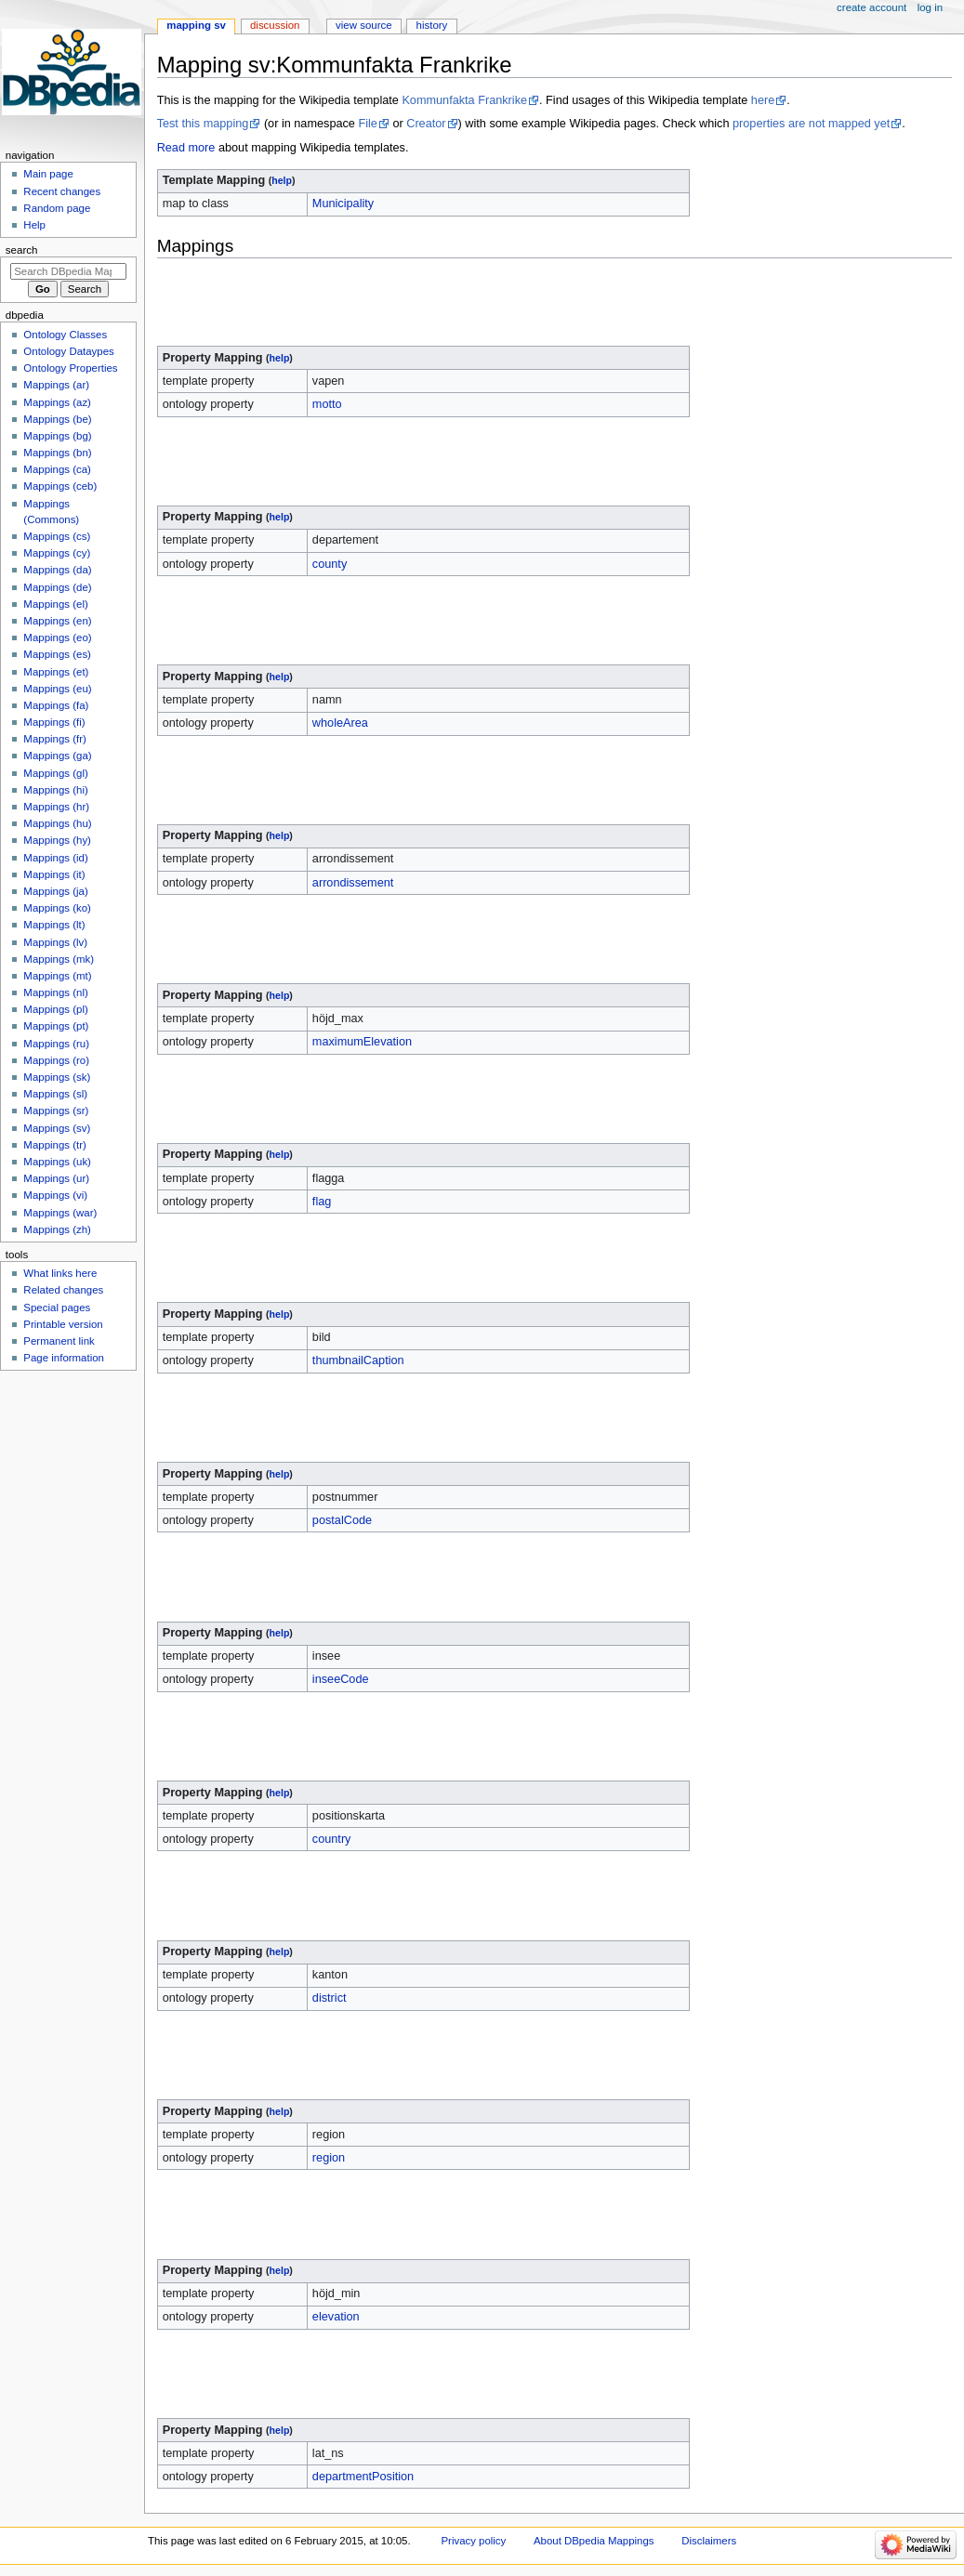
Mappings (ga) (57, 755)
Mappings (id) (55, 857)
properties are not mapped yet (811, 123)
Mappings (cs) (56, 536)
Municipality (343, 203)
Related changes (63, 1289)
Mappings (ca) (57, 469)
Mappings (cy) (56, 553)
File (367, 123)
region (328, 2157)
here (762, 100)
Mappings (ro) (56, 1060)
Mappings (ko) (57, 907)
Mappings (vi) (55, 1195)
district (329, 1997)
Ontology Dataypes (68, 351)
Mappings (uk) (57, 1161)
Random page (56, 208)
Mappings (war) (60, 1212)
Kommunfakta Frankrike (464, 100)
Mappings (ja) (55, 891)
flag (321, 1201)
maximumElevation (362, 1041)
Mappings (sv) (56, 1128)
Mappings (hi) (55, 789)
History (432, 25)
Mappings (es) (57, 654)
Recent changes (61, 191)
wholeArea (340, 722)
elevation (336, 2316)
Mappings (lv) (55, 942)
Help (34, 224)
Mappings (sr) (55, 1110)
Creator (425, 123)
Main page (48, 173)
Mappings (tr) (54, 1144)
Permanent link (58, 1341)
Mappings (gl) (55, 773)
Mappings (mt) (57, 975)
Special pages (56, 1307)
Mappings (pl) (55, 1009)
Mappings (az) (57, 402)
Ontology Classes (65, 334)
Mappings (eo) (57, 637)
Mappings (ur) (56, 1178)
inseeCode (340, 1679)
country (331, 1839)
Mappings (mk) (58, 959)
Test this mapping (203, 123)
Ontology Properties (70, 368)
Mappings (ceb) (60, 486)
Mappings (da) (57, 569)
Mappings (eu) (57, 688)
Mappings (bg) (57, 435)
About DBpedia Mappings (594, 2540)
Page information (63, 1357)
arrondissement (352, 882)
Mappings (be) (57, 419)
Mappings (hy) (57, 840)
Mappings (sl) (55, 1093)
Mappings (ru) (56, 1043)
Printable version (62, 1324)
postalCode (342, 1520)
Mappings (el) (55, 604)
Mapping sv (196, 25)
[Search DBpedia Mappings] (68, 271)
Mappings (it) (54, 874)
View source (363, 25)
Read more (186, 147)
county (329, 564)
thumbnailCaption (358, 1360)
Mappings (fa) (55, 705)
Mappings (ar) (56, 384)
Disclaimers (708, 2540)
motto (327, 404)
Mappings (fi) (54, 722)
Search (22, 250)
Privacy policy (473, 2540)
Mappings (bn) (57, 452)
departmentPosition (363, 2476)
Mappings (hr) (56, 806)
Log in (930, 7)
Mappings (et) (55, 671)
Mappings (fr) (54, 738)
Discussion (274, 25)
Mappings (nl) (55, 992)
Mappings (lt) (54, 924)
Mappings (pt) (55, 1026)
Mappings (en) (57, 620)
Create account (871, 7)
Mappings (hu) (57, 823)
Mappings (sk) (56, 1077)
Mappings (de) (57, 587)
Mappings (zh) (57, 1229)
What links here (60, 1273)
